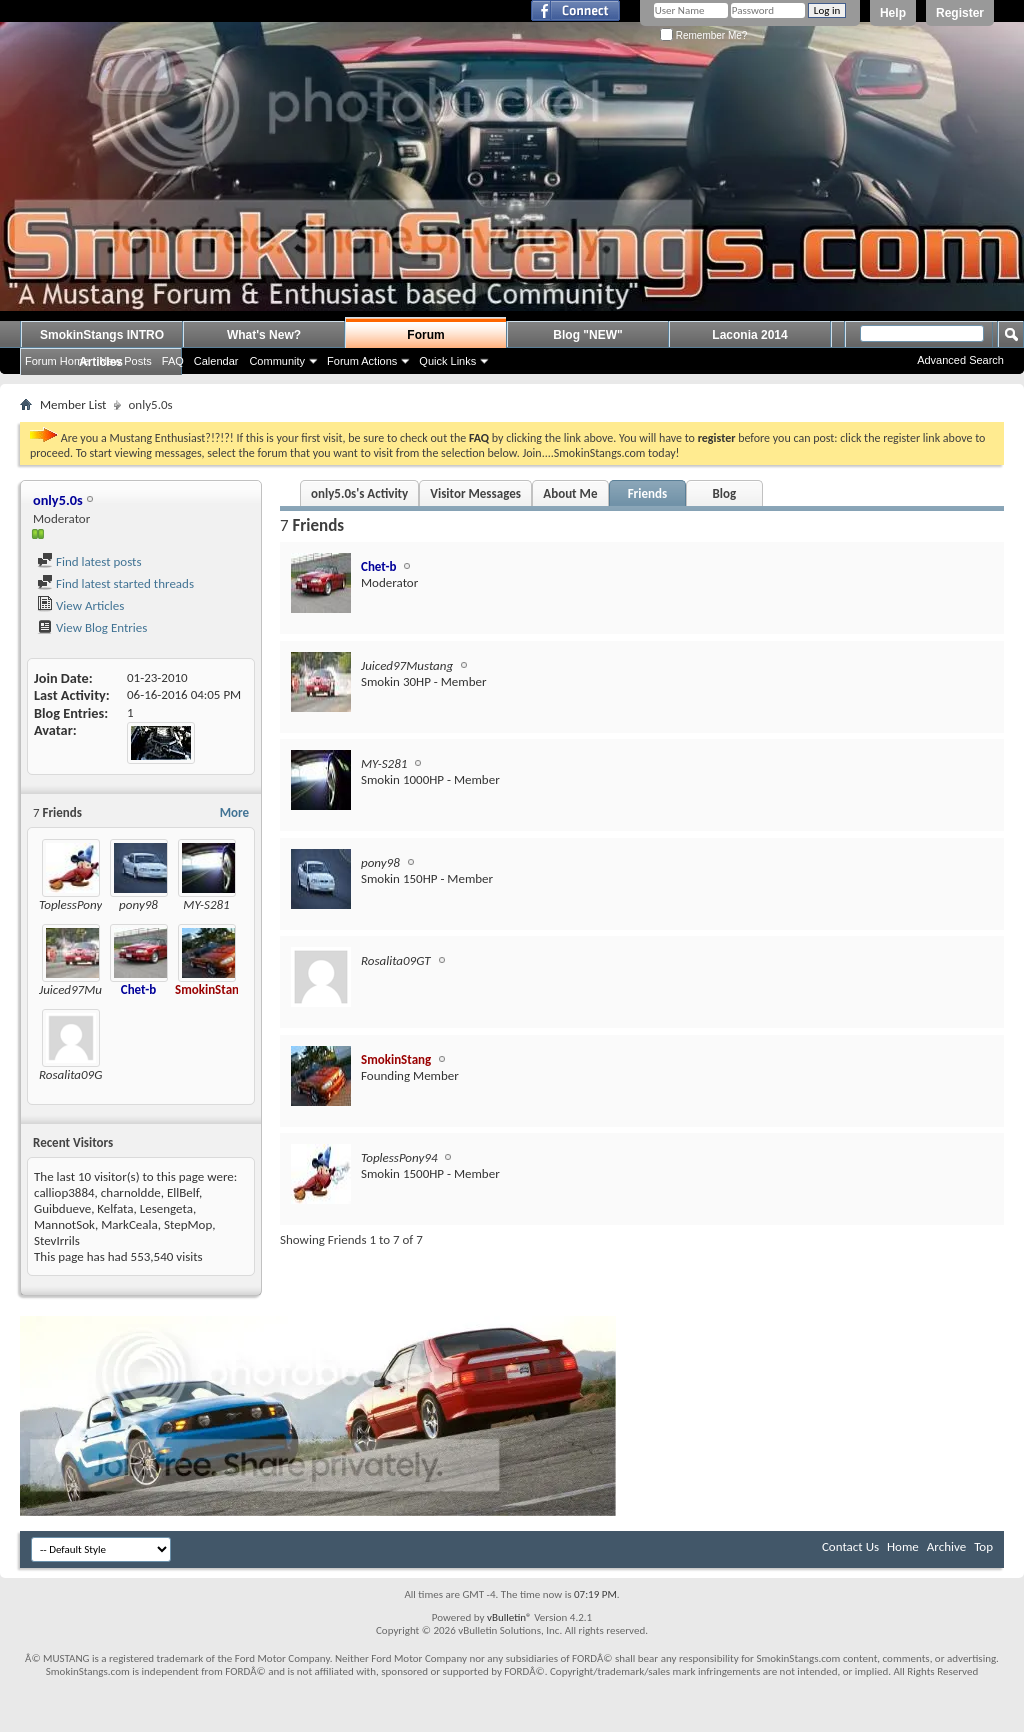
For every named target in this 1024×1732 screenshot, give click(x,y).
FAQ (173, 361)
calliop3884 (64, 1192)
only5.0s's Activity (359, 493)
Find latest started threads (115, 583)
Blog (725, 493)
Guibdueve (62, 1208)
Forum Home (57, 361)
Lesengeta (166, 1208)
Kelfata (115, 1208)
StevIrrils (57, 1240)
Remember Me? (703, 35)
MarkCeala (129, 1224)
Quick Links (447, 361)
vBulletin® (509, 1617)
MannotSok (64, 1224)
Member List (73, 404)
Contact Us (850, 1546)
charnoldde (131, 1192)
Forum (425, 335)
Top (983, 1546)
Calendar (216, 361)
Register (960, 13)
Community (277, 361)
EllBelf (183, 1192)
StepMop (188, 1224)
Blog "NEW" (587, 335)
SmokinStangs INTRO (102, 335)
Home (903, 1546)
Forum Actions (362, 361)
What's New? (264, 335)
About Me (570, 493)
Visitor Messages (475, 493)
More (234, 812)
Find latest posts (89, 561)
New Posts (125, 361)
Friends (647, 493)
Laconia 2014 (749, 335)
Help (893, 13)
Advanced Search (960, 360)
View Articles (80, 605)
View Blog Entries (92, 627)
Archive (946, 1546)
